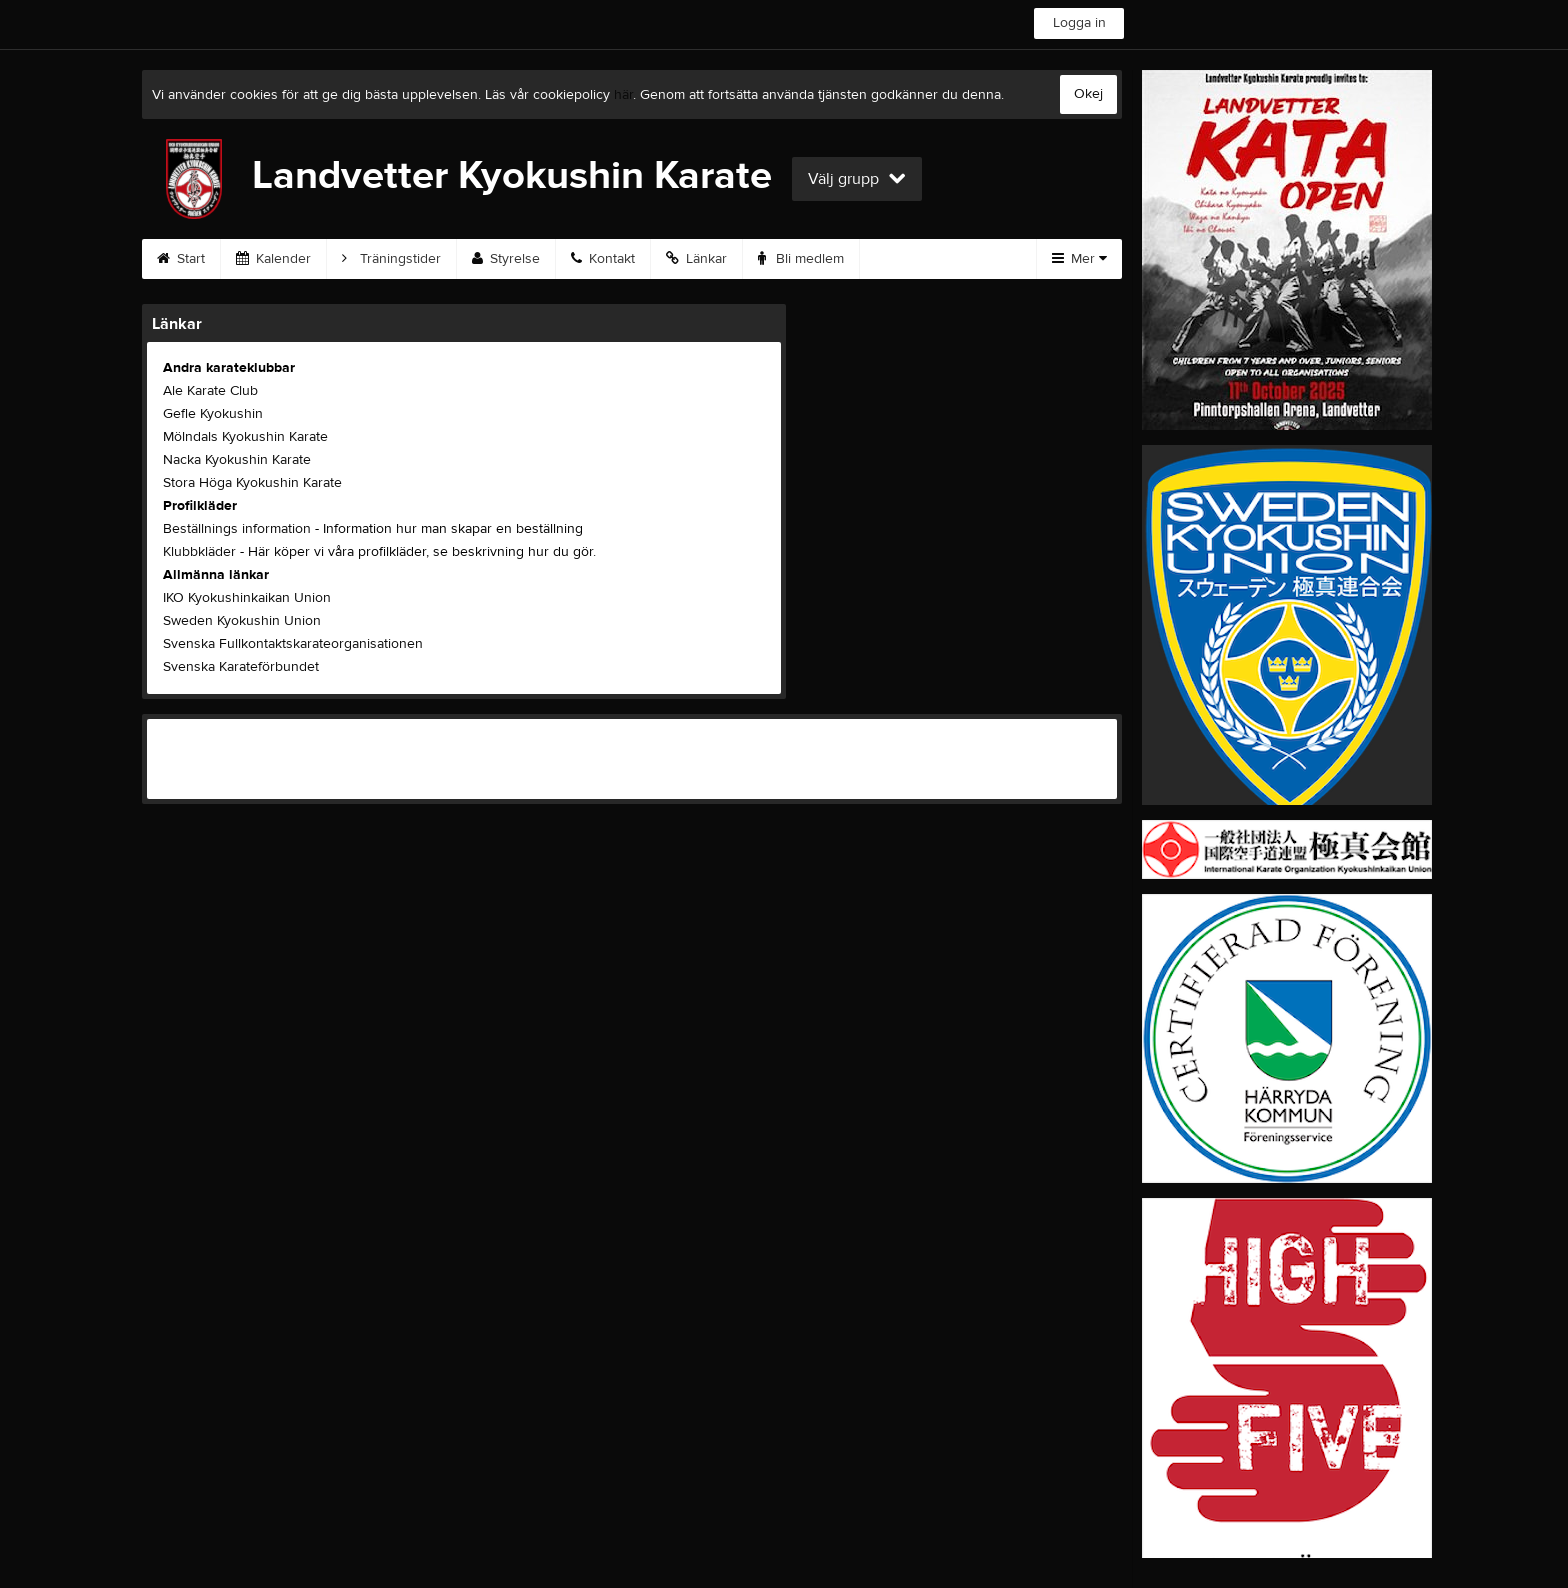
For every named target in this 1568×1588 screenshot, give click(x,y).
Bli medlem (801, 259)
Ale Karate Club (210, 391)
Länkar (696, 259)
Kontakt (603, 259)
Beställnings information (237, 529)
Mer (1079, 259)
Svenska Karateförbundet (241, 667)
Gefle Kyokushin (213, 414)
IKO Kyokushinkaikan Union (247, 598)
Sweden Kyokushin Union (242, 621)
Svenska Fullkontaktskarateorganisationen (293, 644)
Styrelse (506, 259)
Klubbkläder (199, 552)
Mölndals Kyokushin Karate (245, 437)
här (623, 95)
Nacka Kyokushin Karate (237, 460)
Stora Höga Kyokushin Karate (252, 483)
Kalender (273, 259)
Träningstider (391, 259)
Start (181, 259)
